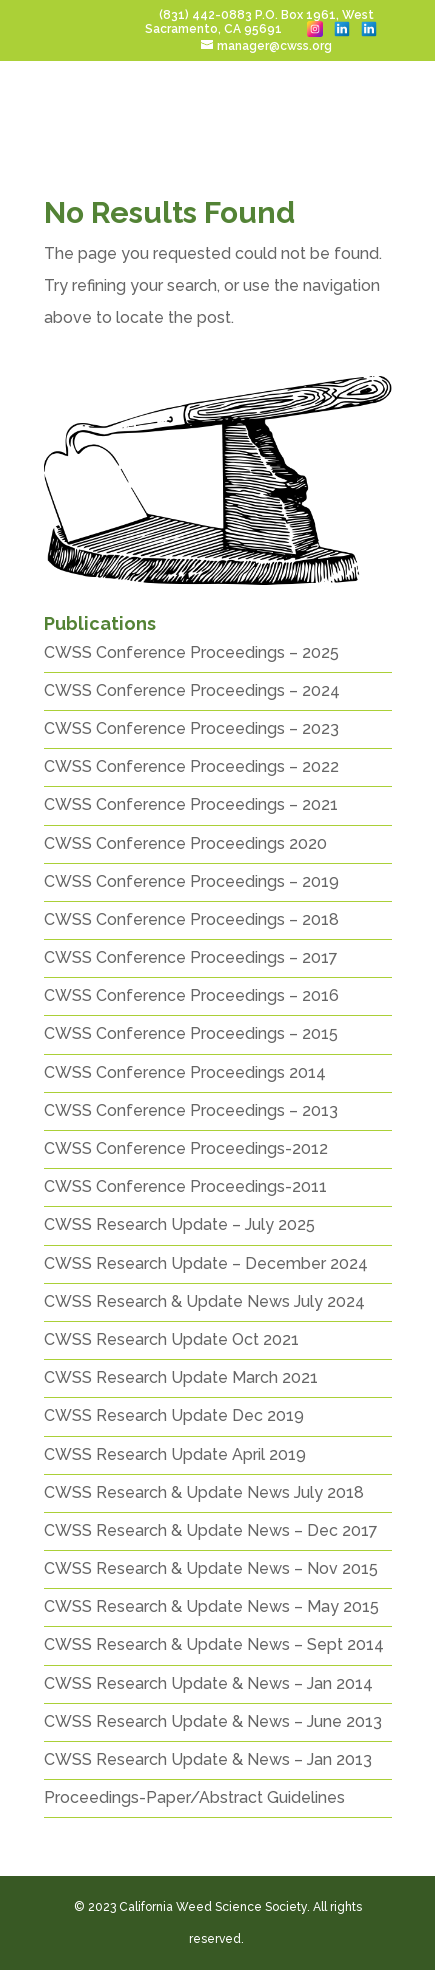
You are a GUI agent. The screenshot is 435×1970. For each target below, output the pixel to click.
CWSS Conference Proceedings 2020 (185, 843)
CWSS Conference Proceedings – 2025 (191, 652)
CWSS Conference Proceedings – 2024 (192, 690)
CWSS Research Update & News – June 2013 (213, 1721)
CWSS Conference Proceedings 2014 (185, 1072)
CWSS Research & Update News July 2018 (204, 1492)
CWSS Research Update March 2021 (181, 1377)
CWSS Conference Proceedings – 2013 (191, 1110)
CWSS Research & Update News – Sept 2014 (214, 1644)
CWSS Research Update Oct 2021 (171, 1339)
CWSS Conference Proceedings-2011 (185, 1186)
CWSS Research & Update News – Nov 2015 (211, 1568)
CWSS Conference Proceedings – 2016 (191, 995)
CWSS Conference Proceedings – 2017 (191, 957)
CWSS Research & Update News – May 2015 (211, 1606)
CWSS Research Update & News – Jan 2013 (208, 1759)
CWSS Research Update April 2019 (175, 1454)
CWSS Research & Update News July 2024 (204, 1301)
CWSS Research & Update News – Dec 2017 (211, 1530)
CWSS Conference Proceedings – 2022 (191, 766)
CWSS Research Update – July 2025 (179, 1224)
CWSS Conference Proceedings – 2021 (191, 804)
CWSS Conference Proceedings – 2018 (191, 919)
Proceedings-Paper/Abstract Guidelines (194, 1797)
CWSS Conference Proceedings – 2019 (191, 881)
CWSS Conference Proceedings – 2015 (191, 1033)
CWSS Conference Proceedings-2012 (186, 1148)
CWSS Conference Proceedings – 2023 (191, 728)
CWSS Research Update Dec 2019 (174, 1415)
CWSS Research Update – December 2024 (206, 1263)
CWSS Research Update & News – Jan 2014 (208, 1683)
